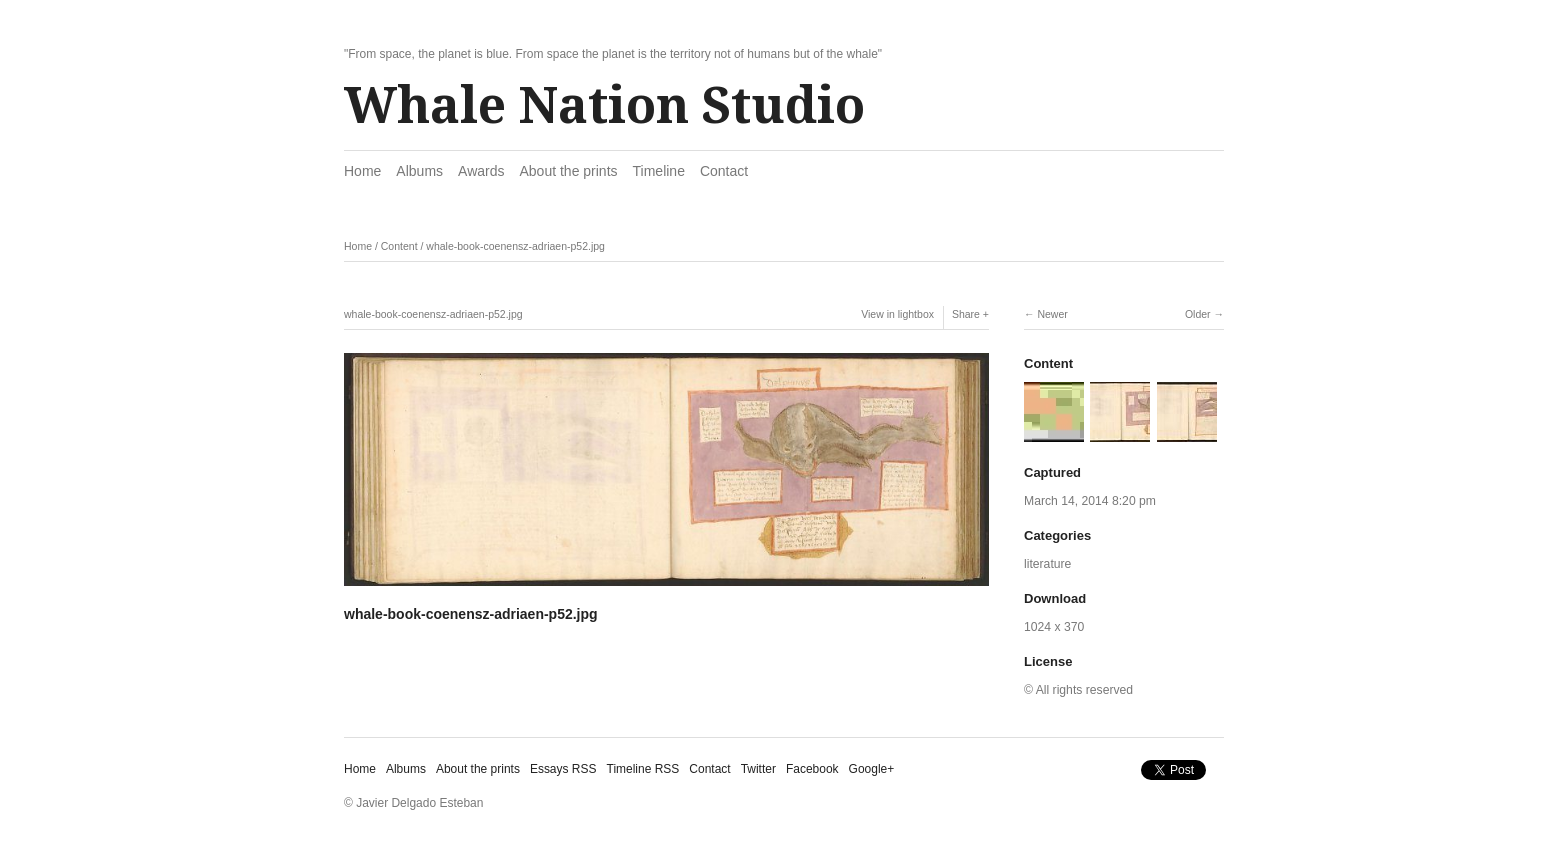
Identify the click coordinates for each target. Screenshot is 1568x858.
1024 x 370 (1054, 627)
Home (362, 171)
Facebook (812, 769)
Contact (724, 171)
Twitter (758, 769)
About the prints (568, 171)
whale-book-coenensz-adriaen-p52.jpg (515, 246)
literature (1047, 564)
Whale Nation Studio (604, 105)
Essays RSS (563, 769)
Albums (419, 171)
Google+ (872, 769)
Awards (481, 171)
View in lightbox (897, 314)
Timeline (659, 171)
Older (1198, 314)
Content (399, 246)
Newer (1052, 314)
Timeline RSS (643, 769)
